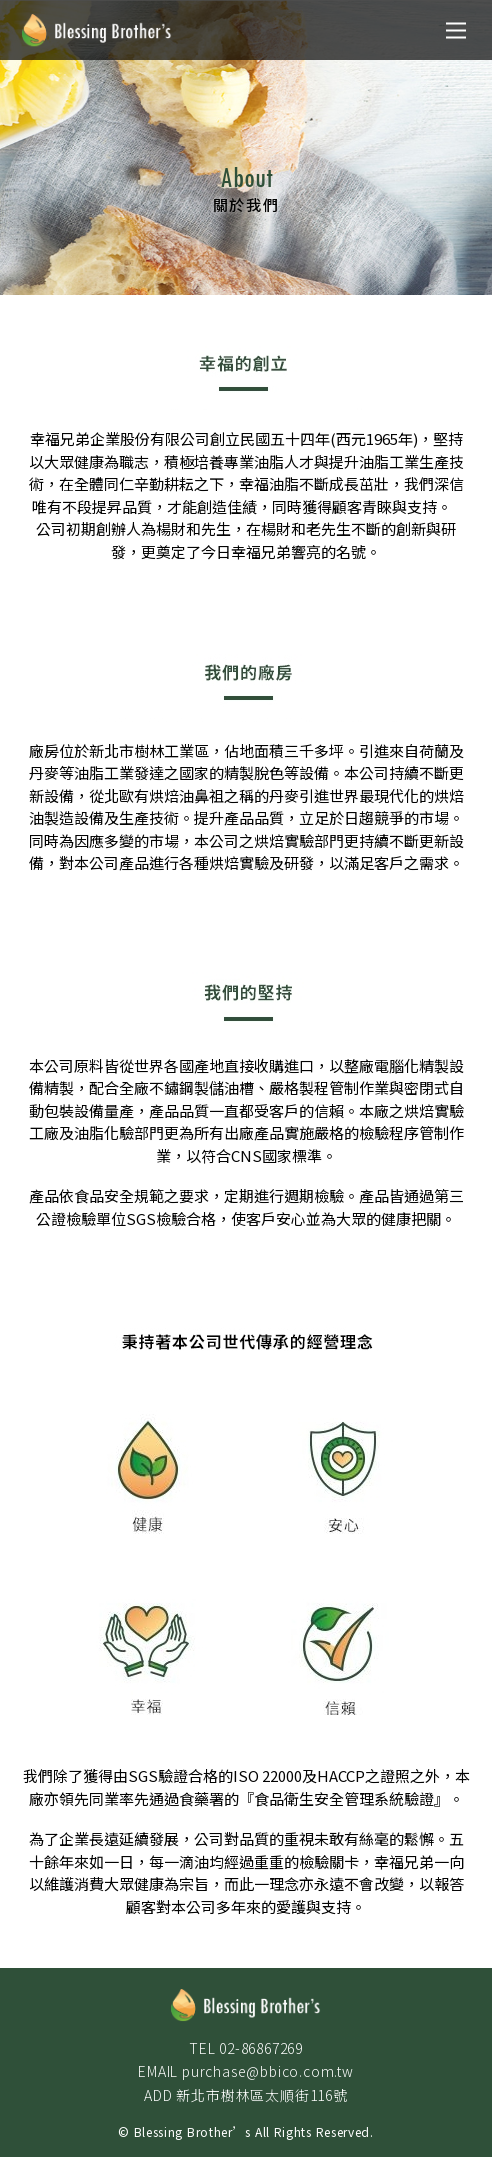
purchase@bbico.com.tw (268, 2071)
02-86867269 (261, 2048)
